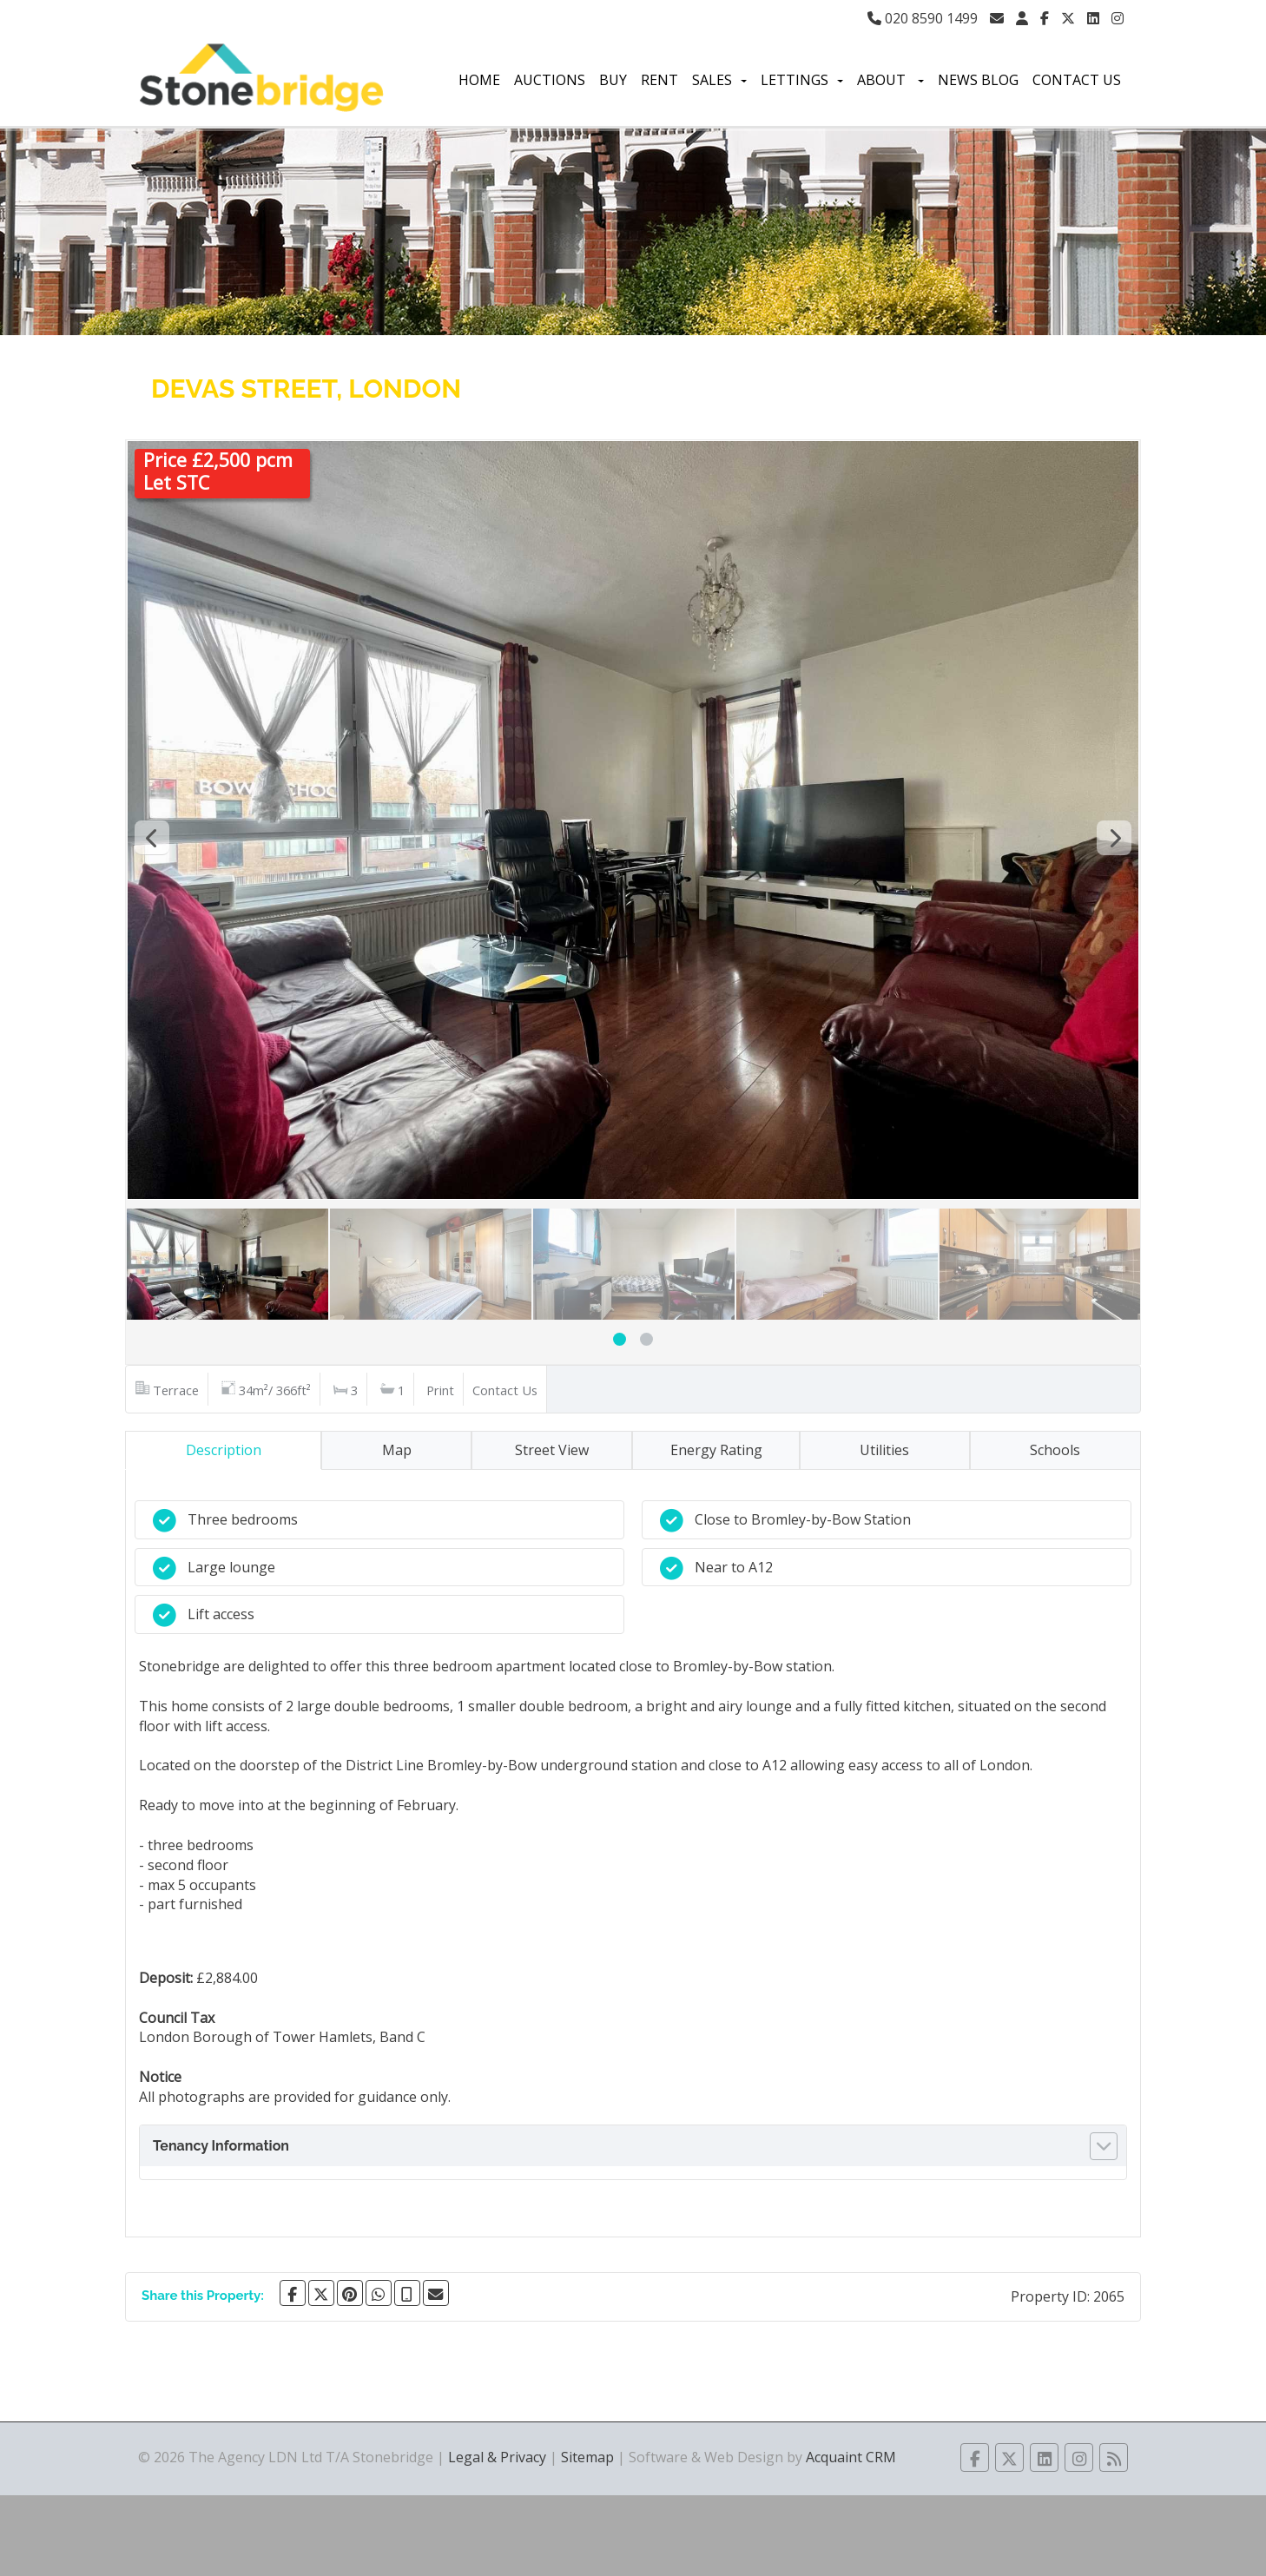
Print (440, 1390)
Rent (659, 79)
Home (479, 79)
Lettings (802, 79)
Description (223, 1449)
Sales (719, 79)
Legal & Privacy (497, 2457)
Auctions (549, 79)
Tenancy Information (221, 2146)
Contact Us (1076, 79)
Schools (1055, 1449)
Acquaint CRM (851, 2457)
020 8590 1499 (922, 18)
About (890, 79)
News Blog (978, 79)
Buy (613, 79)
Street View (552, 1449)
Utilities (884, 1449)
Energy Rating (716, 1449)
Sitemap (587, 2457)
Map (397, 1449)
